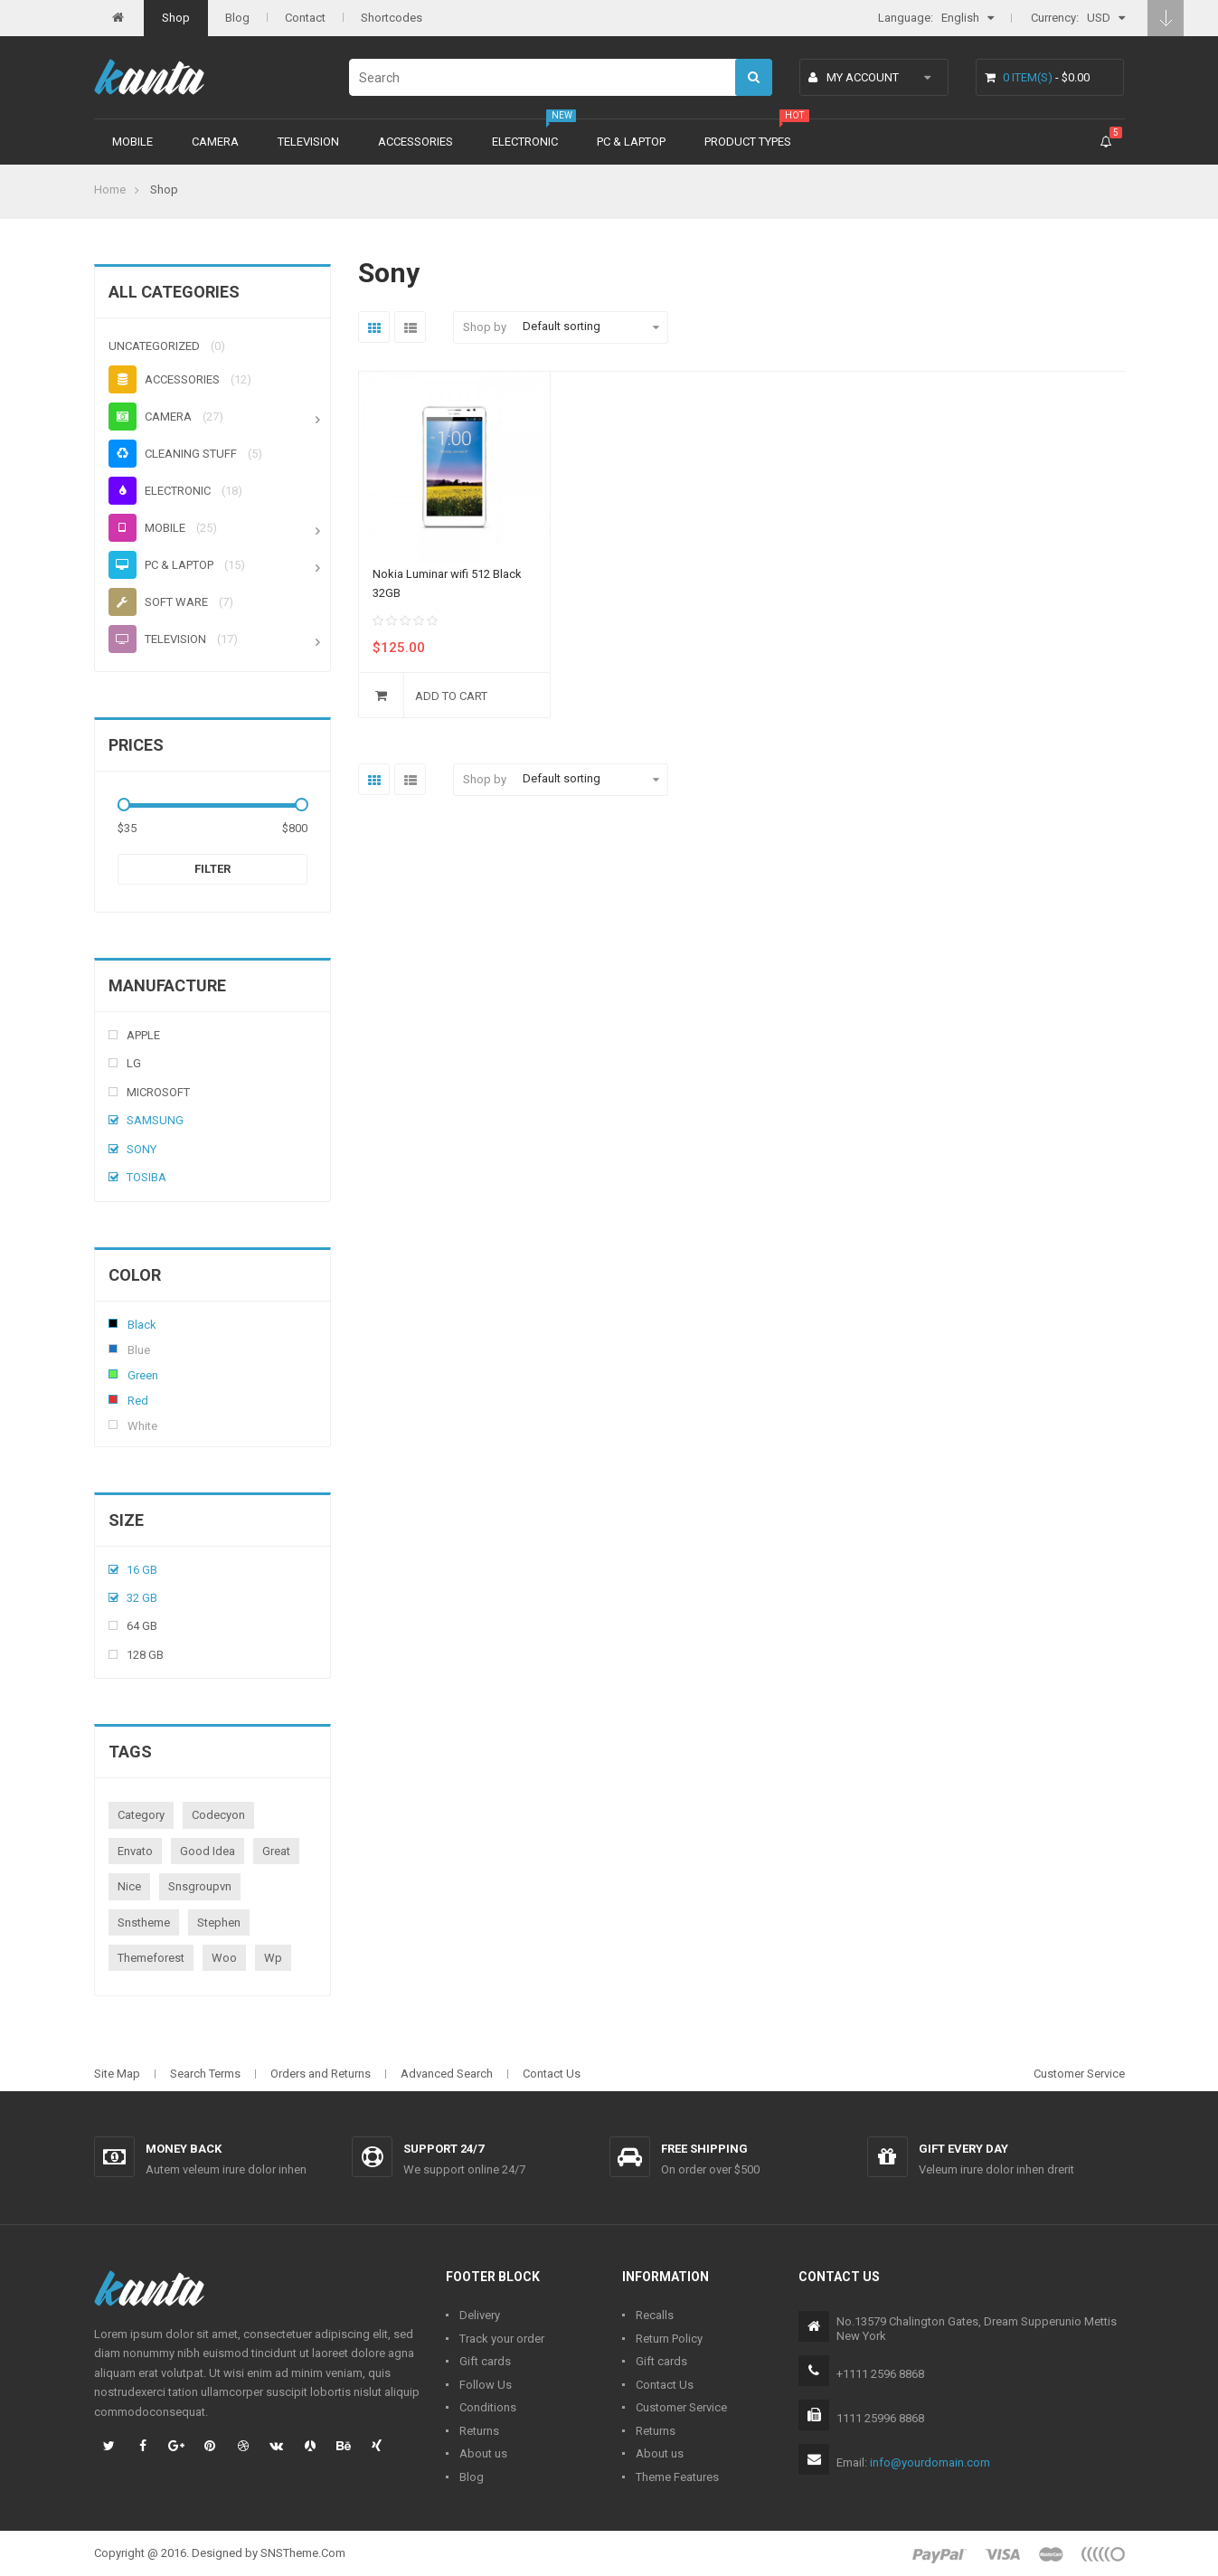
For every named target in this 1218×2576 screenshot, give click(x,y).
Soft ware (158, 602)
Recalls (655, 2315)
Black (113, 1323)
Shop (176, 17)
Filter (212, 869)
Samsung (155, 1120)
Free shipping (704, 2148)
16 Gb (142, 1570)
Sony (141, 1149)
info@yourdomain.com (930, 2462)
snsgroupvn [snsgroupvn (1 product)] (199, 1886)
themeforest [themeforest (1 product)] (151, 1958)
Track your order (501, 2338)
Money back (184, 2148)
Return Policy (669, 2338)
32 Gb (142, 1598)
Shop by (484, 327)
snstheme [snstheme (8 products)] (144, 1922)
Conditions (487, 2407)
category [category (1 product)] (141, 1815)
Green (113, 1373)
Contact (305, 17)
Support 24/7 (443, 2148)
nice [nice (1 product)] (129, 1886)
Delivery (479, 2315)
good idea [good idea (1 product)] (207, 1851)
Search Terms (205, 2073)
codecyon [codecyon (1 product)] (218, 1815)
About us (483, 2453)
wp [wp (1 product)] (273, 1958)
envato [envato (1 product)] (135, 1851)
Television (308, 141)
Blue (113, 1348)
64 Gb (142, 1626)
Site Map (117, 2073)
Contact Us (552, 2073)
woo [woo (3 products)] (224, 1958)
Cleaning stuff (173, 453)
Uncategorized (154, 346)
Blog (237, 17)
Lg (134, 1063)
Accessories (415, 141)
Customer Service (1079, 2073)
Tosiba (146, 1177)
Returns (479, 2431)
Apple (143, 1035)
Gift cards (485, 2361)
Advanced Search (447, 2073)
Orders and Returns (320, 2073)
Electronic (525, 141)
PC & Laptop (631, 141)
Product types (747, 141)
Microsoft (158, 1092)
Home (110, 189)
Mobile (132, 141)
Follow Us (485, 2384)
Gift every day (963, 2148)
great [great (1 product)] (276, 1851)
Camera (215, 141)
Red (113, 1399)
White (113, 1424)
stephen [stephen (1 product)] (219, 1922)
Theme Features (677, 2477)
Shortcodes (391, 17)
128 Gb (145, 1655)
